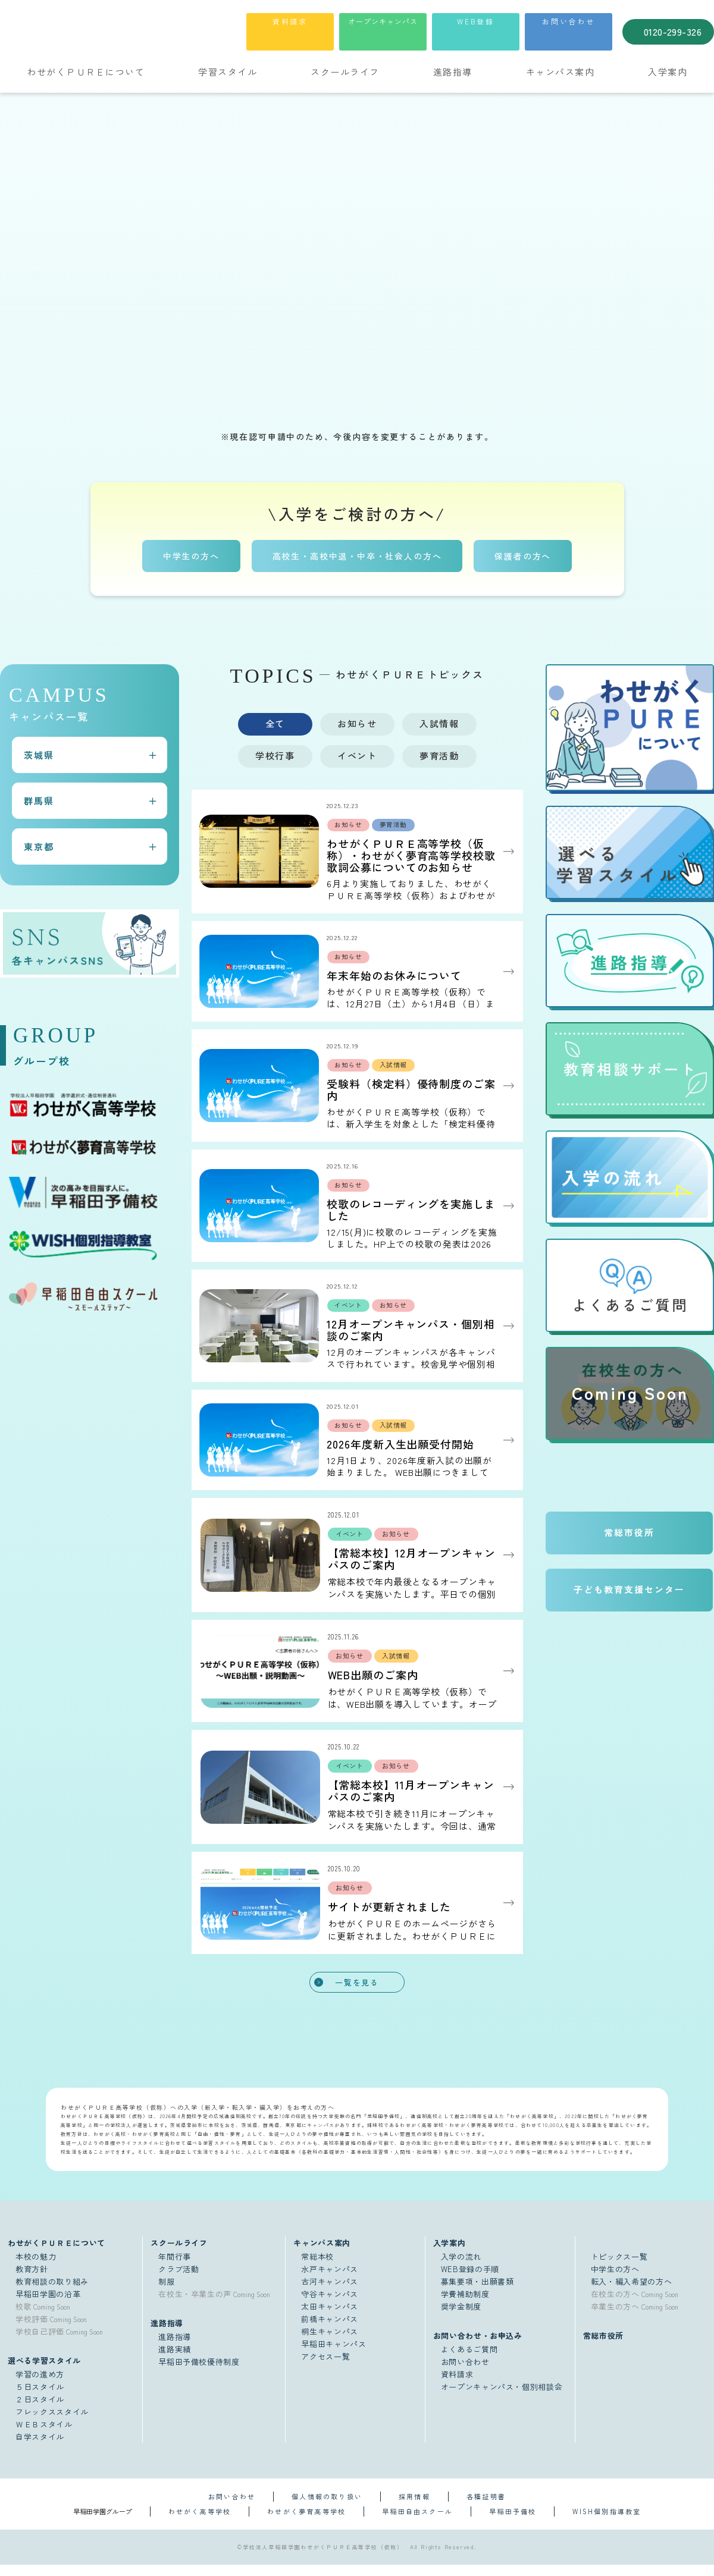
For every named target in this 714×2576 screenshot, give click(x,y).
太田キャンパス (329, 2317)
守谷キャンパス (329, 2305)
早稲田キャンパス (333, 2355)
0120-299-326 (673, 31)
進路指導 (174, 2348)
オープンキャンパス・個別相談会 (502, 2398)
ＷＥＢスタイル (44, 2435)
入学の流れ (461, 2267)
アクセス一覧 (325, 2367)
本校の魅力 (35, 2267)
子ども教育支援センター (629, 1590)
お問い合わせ (568, 21)
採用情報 (414, 2507)
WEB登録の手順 (470, 2280)
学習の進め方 (39, 2385)
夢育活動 (439, 755)
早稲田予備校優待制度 (199, 2373)
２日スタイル (39, 2410)
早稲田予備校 (512, 2522)
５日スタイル (39, 2398)
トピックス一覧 (619, 2267)
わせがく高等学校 (199, 2522)
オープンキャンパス (382, 21)
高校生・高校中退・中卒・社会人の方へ (357, 555)
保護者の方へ (523, 555)
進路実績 (174, 2360)
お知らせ (357, 723)
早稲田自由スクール (417, 2522)
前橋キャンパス (329, 2330)
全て (275, 723)
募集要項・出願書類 (477, 2292)
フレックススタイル (52, 2423)
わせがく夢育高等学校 (306, 2522)
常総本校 (317, 2267)
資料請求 (290, 21)
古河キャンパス (329, 2292)
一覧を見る (356, 1993)
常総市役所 (629, 1532)
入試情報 (439, 723)
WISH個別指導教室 (606, 2522)
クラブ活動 (178, 2280)
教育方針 (31, 2280)
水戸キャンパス (329, 2280)
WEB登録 (475, 21)
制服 (166, 2292)
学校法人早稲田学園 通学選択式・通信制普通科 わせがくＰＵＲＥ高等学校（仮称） (127, 30)
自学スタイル (39, 2448)
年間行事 (174, 2267)
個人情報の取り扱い (327, 2507)
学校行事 (275, 755)
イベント (357, 755)
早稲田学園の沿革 (47, 2305)
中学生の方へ (190, 555)
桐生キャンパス (329, 2342)
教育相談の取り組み (52, 2292)
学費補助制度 (465, 2305)
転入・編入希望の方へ (631, 2292)
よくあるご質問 (469, 2360)
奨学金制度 (461, 2317)
